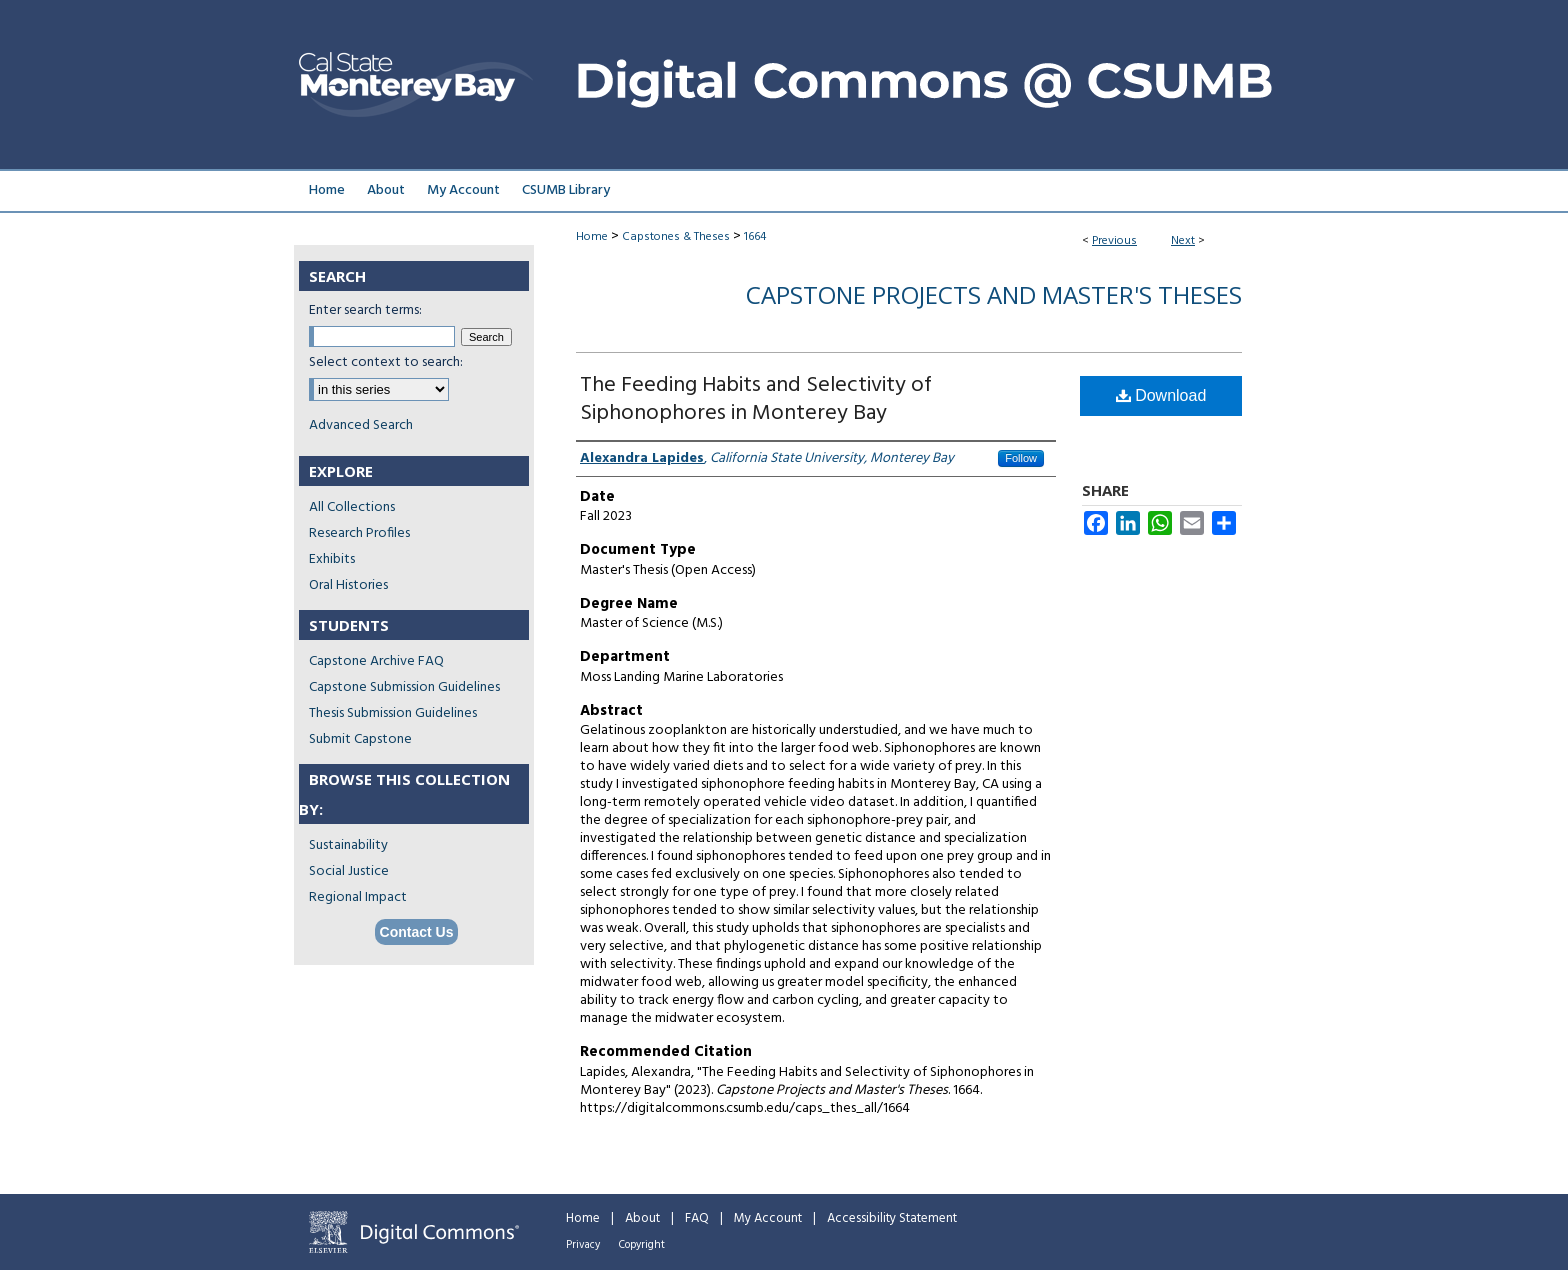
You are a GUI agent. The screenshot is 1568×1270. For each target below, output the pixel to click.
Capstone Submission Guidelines (404, 687)
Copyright (642, 1245)
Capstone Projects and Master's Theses (994, 294)
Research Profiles (359, 533)
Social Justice (349, 871)
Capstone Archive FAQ (376, 661)
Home (592, 237)
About (642, 1218)
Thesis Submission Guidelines (393, 713)
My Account (768, 1218)
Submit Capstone (360, 739)
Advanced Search (361, 425)
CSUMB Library (566, 190)
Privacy (583, 1245)
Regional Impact (358, 897)
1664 (755, 237)
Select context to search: (386, 362)
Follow (1021, 458)
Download (1161, 395)
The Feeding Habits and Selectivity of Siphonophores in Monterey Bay (756, 399)
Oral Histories (348, 585)
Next (1183, 241)
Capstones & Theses (676, 237)
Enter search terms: (365, 310)
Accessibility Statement (892, 1218)
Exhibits (332, 559)
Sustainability (348, 845)
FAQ (697, 1218)
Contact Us (417, 932)
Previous (1114, 241)
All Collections (352, 507)
